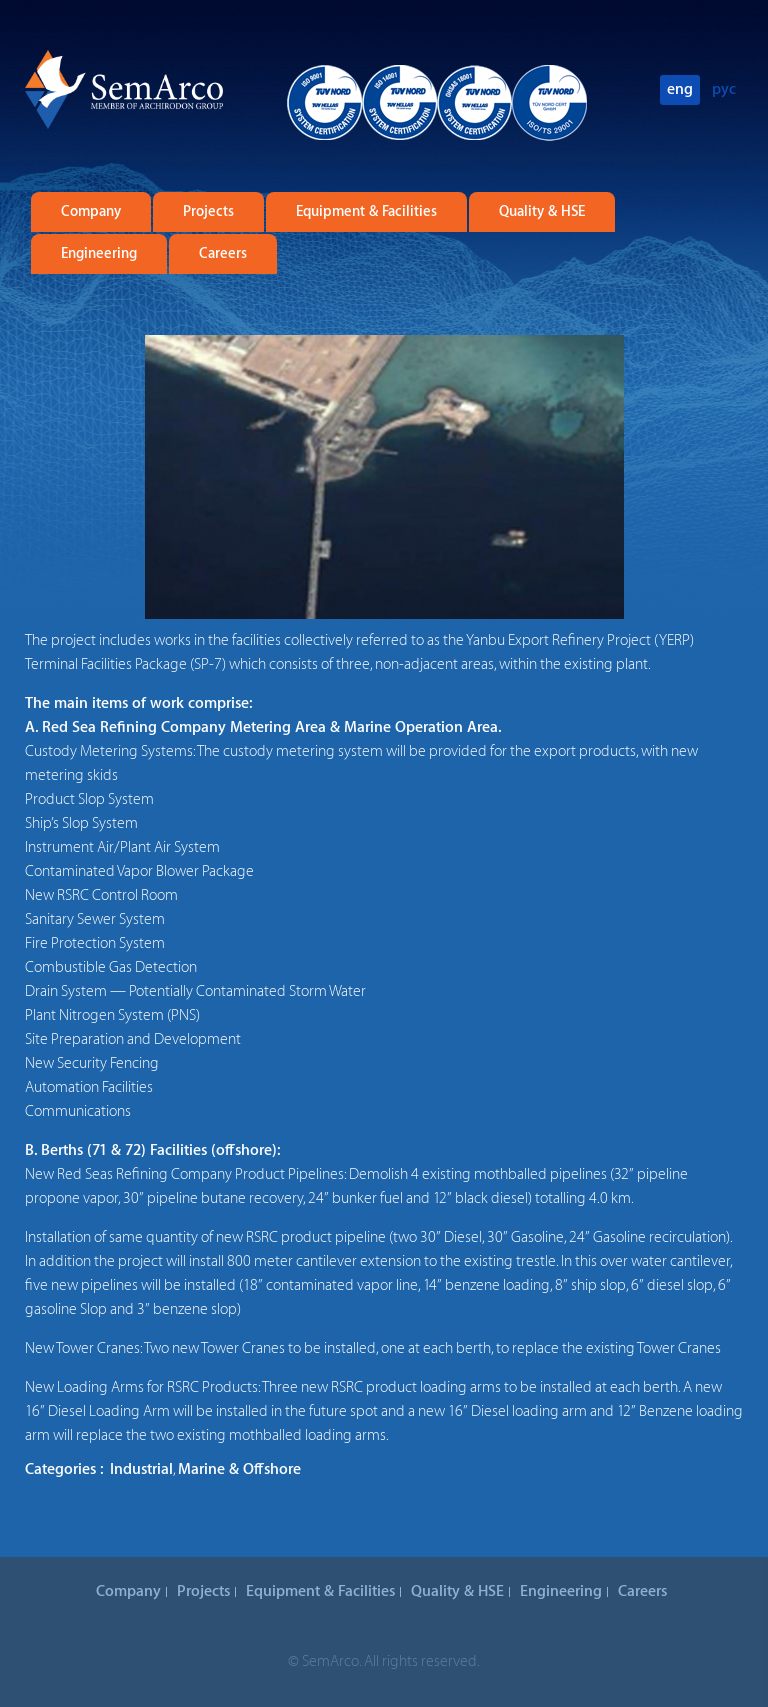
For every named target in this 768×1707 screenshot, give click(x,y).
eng (680, 89)
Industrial (141, 1469)
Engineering (99, 254)
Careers (223, 254)
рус (724, 89)
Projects (208, 212)
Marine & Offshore (239, 1469)
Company (91, 212)
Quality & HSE (542, 212)
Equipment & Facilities (366, 212)
